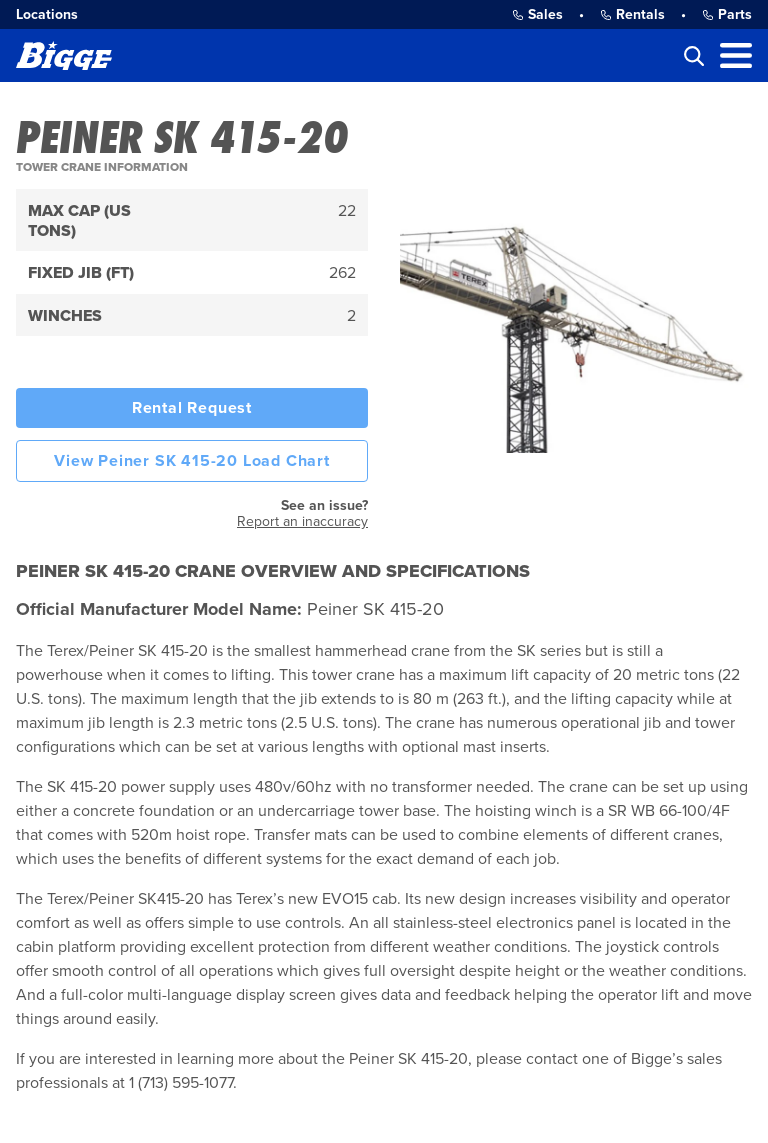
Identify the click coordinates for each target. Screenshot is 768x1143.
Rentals (632, 14)
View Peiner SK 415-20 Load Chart (192, 461)
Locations (47, 14)
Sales (537, 14)
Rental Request (192, 408)
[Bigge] (64, 55)
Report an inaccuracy (302, 521)
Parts (727, 14)
